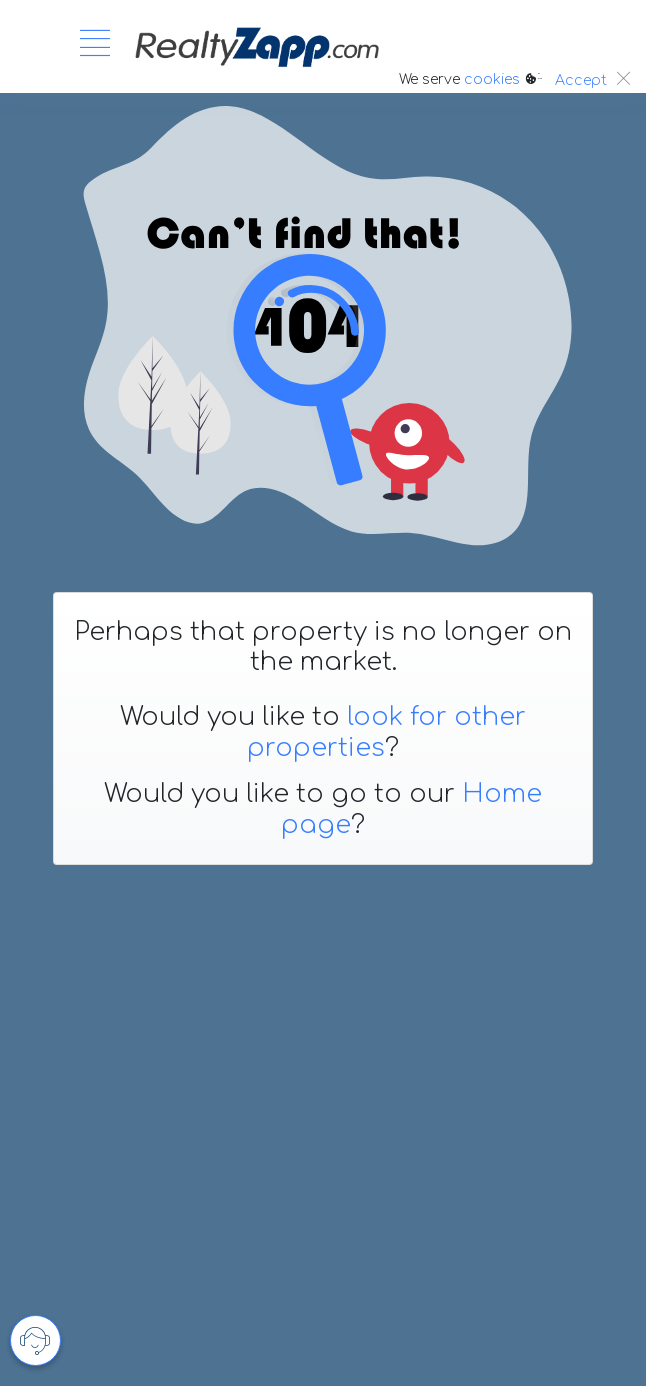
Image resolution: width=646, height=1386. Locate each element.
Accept (581, 80)
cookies (492, 79)
